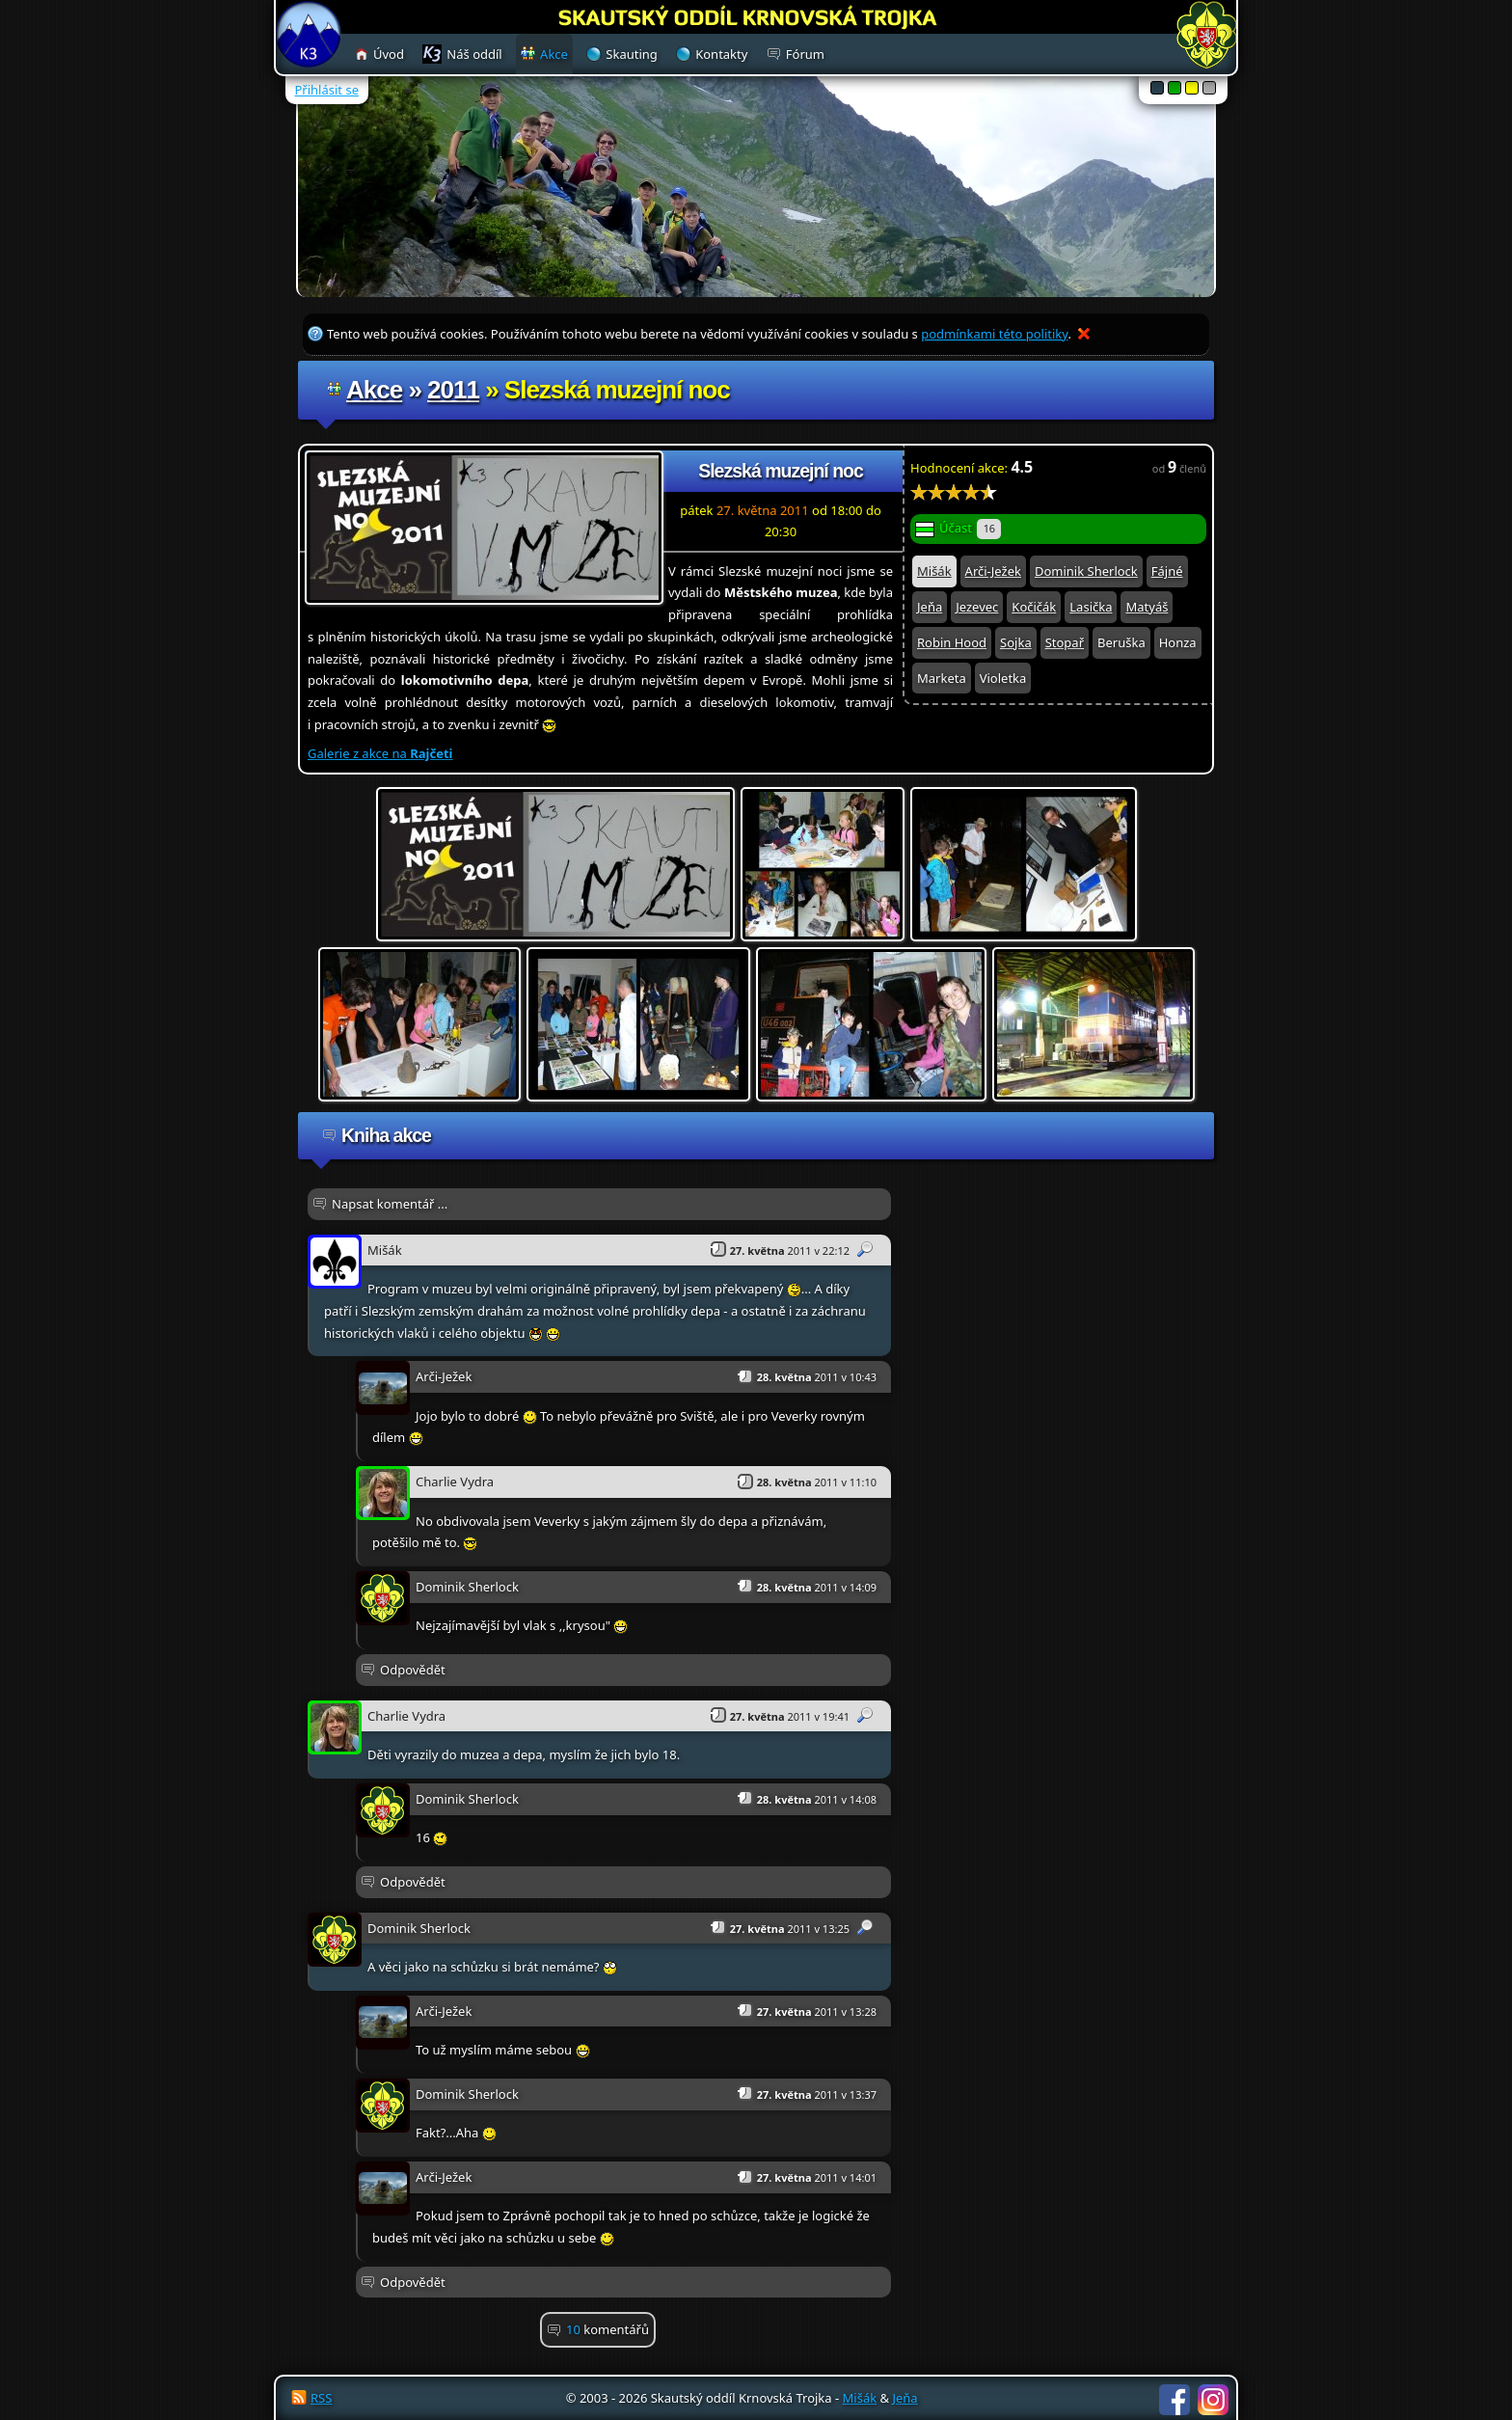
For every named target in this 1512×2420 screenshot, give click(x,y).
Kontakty (721, 54)
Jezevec (977, 606)
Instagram (1213, 2399)
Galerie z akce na (380, 753)
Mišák (934, 571)
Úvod (388, 54)
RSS (321, 2397)
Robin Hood (951, 642)
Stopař (1064, 642)
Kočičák (1034, 606)
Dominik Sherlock (1086, 571)
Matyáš (1146, 606)
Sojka (1016, 642)
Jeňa (929, 606)
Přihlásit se (327, 89)
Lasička (1090, 606)
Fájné (1167, 571)
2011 (453, 389)
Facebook (1174, 2399)
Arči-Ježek (993, 571)
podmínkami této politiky (994, 333)
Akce (374, 389)
